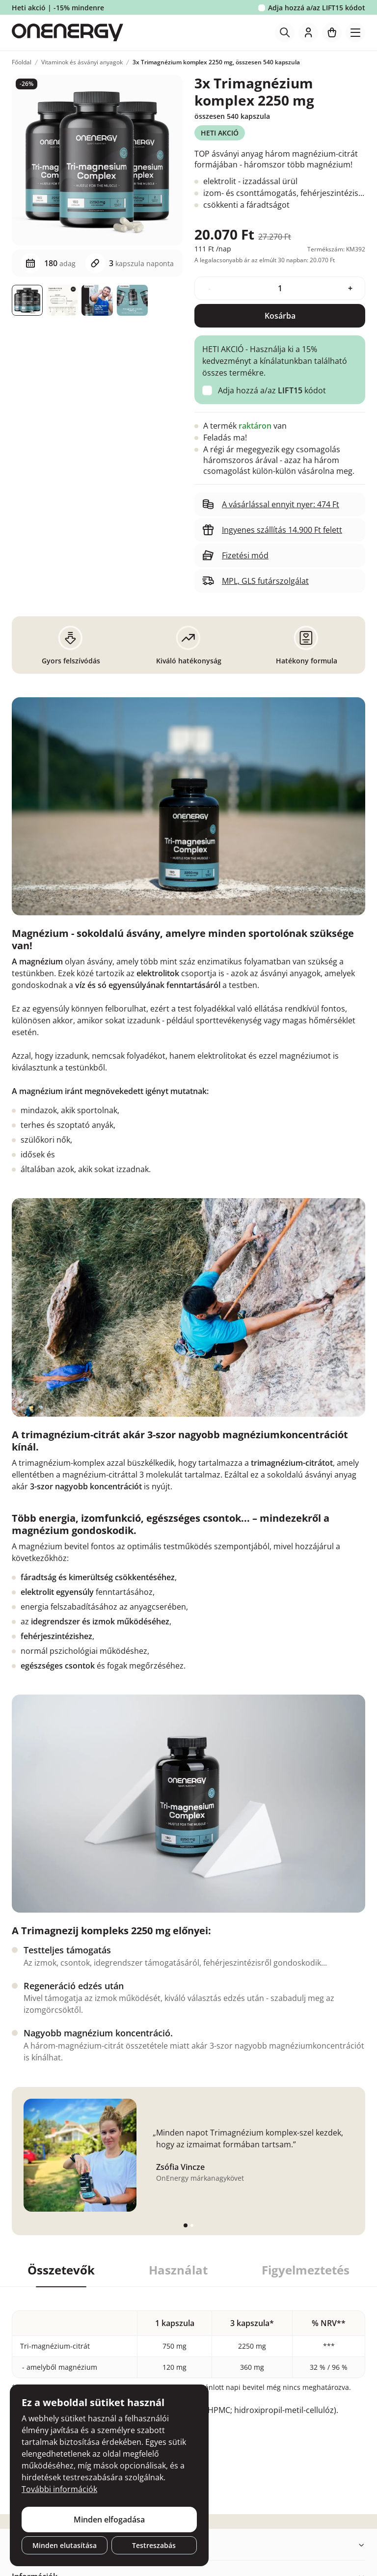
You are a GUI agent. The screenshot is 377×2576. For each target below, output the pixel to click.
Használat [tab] (178, 2270)
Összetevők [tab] (61, 2270)
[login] (308, 32)
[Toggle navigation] (355, 32)
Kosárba (280, 315)
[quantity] (280, 288)
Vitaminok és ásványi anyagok (82, 62)
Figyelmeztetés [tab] (306, 2270)
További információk (59, 2489)
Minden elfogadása (109, 2519)
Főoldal (21, 62)
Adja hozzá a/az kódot (316, 7)
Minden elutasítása (64, 2545)
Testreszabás (154, 2545)
